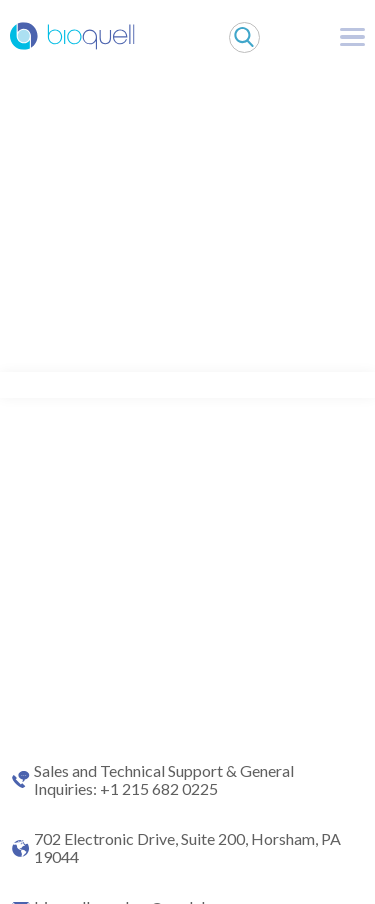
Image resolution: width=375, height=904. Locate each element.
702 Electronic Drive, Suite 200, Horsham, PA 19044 (187, 848)
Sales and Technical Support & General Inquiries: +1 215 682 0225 (164, 780)
